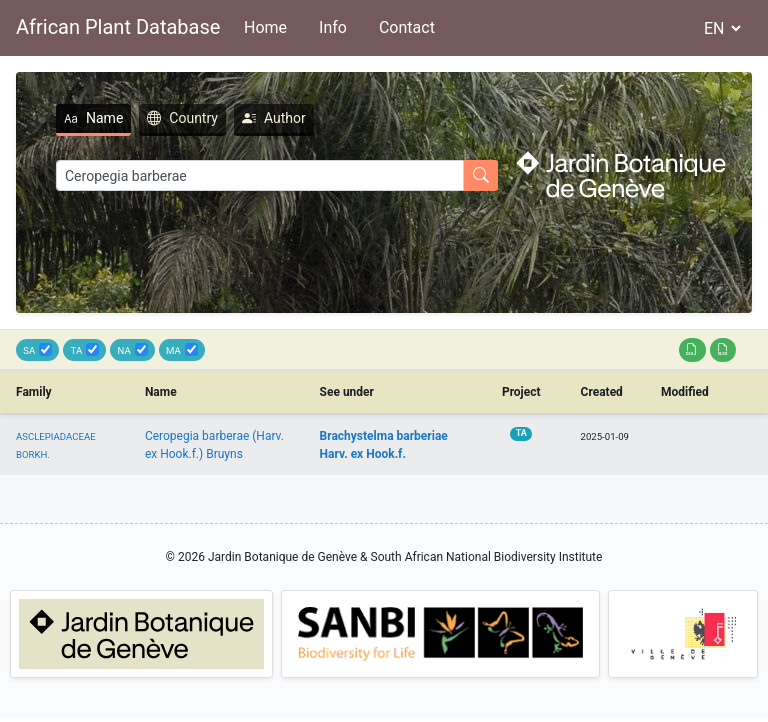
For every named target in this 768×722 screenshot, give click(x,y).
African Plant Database (118, 27)
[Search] (260, 175)
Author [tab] (274, 118)
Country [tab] (182, 118)
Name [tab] (93, 118)
